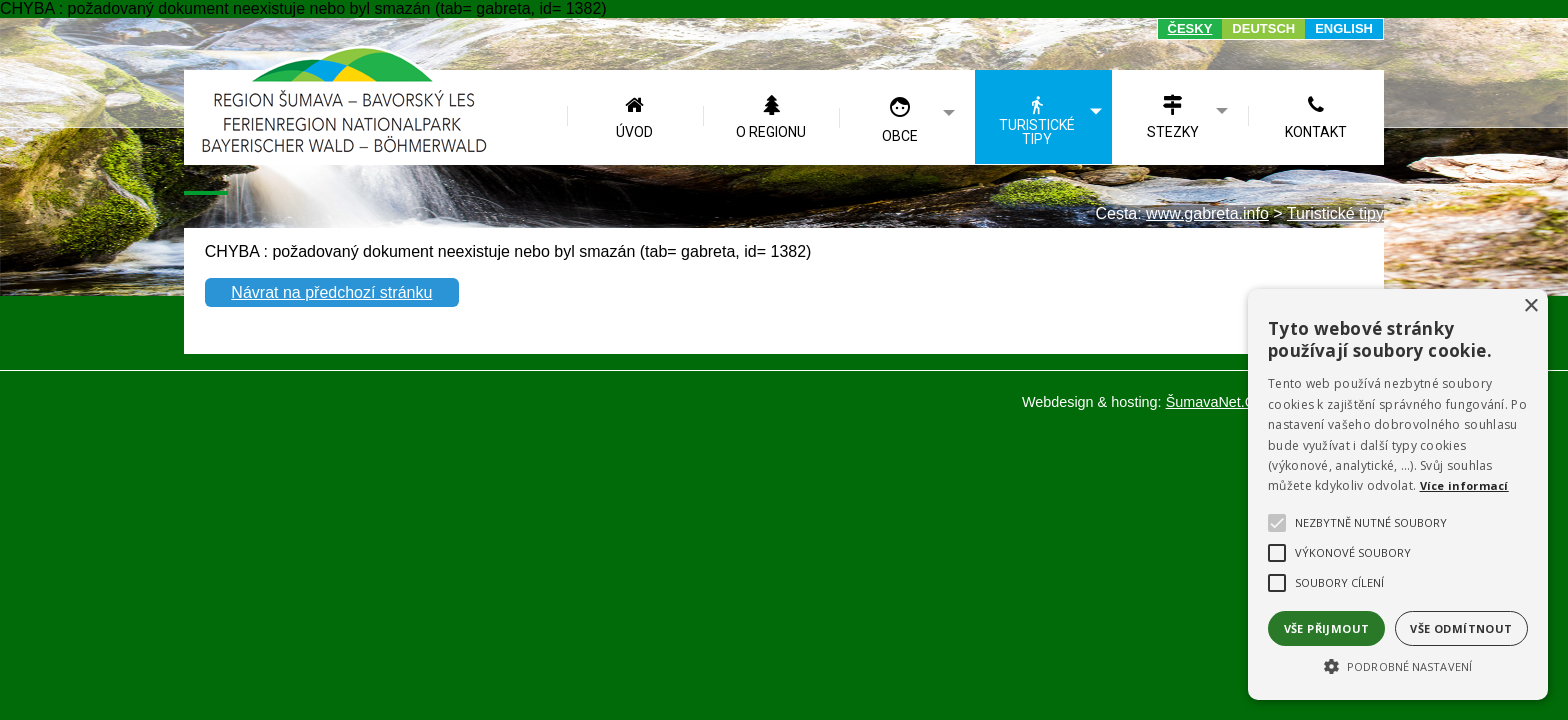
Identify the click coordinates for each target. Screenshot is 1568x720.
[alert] (1398, 494)
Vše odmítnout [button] (1461, 628)
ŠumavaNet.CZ (1215, 402)
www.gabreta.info (1207, 213)
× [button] (1530, 306)
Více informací (1464, 485)
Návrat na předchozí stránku (331, 292)
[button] (1398, 665)
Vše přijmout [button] (1327, 628)
